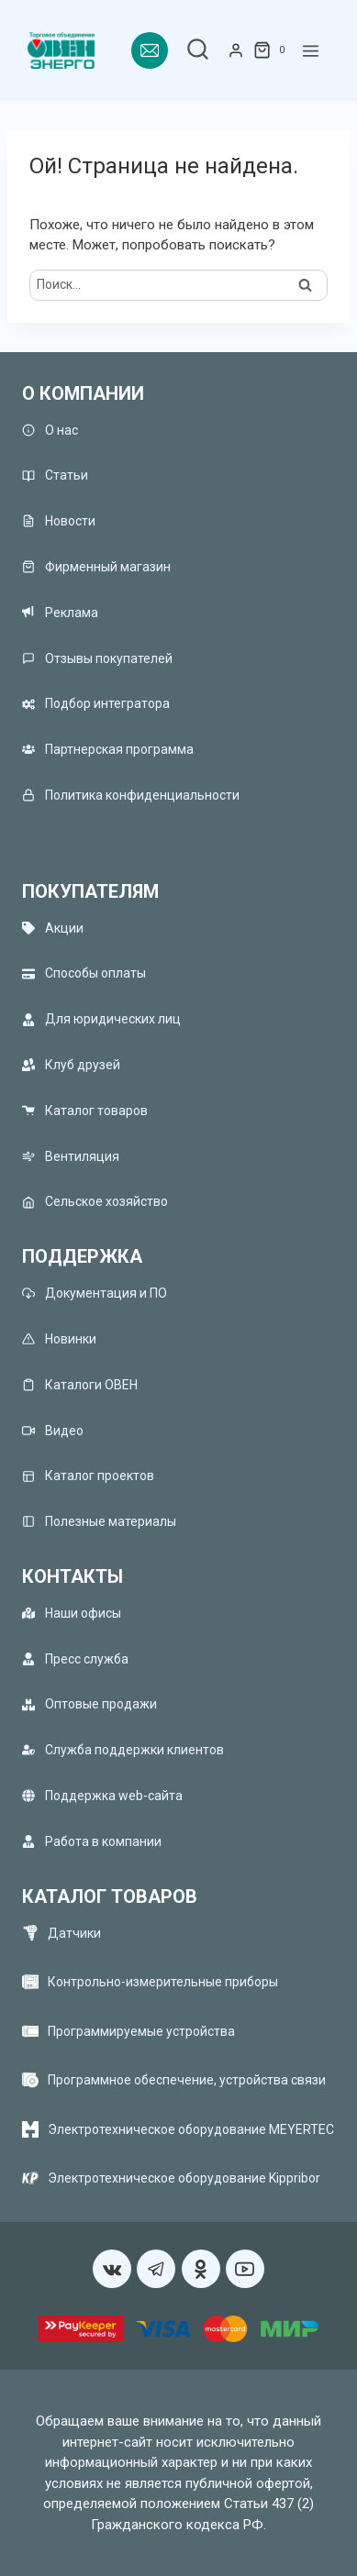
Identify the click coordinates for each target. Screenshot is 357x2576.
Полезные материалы (99, 1522)
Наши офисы (71, 1612)
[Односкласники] (201, 2269)
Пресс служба (75, 1658)
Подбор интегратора (96, 704)
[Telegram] (156, 2269)
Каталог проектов (88, 1476)
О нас (50, 429)
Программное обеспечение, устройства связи (187, 2080)
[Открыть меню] (310, 51)
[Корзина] (272, 50)
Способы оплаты (84, 973)
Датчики (74, 1933)
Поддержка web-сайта (102, 1795)
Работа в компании (92, 1841)
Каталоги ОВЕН (80, 1384)
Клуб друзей (71, 1065)
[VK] (112, 2269)
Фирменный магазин (96, 567)
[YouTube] (245, 2269)
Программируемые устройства (141, 2031)
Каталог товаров (85, 1110)
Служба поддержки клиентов (123, 1750)
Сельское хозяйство (95, 1202)
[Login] (236, 50)
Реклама (60, 612)
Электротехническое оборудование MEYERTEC (191, 2129)
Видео (53, 1430)
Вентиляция (70, 1156)
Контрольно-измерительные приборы (163, 1981)
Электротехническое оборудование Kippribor (184, 2178)
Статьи (55, 475)
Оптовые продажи (89, 1704)
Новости (58, 521)
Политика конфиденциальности (131, 794)
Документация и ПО (94, 1293)
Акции (53, 927)
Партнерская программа (108, 749)
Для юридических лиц (101, 1019)
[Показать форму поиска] (197, 51)
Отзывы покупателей (97, 658)
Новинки (59, 1338)
